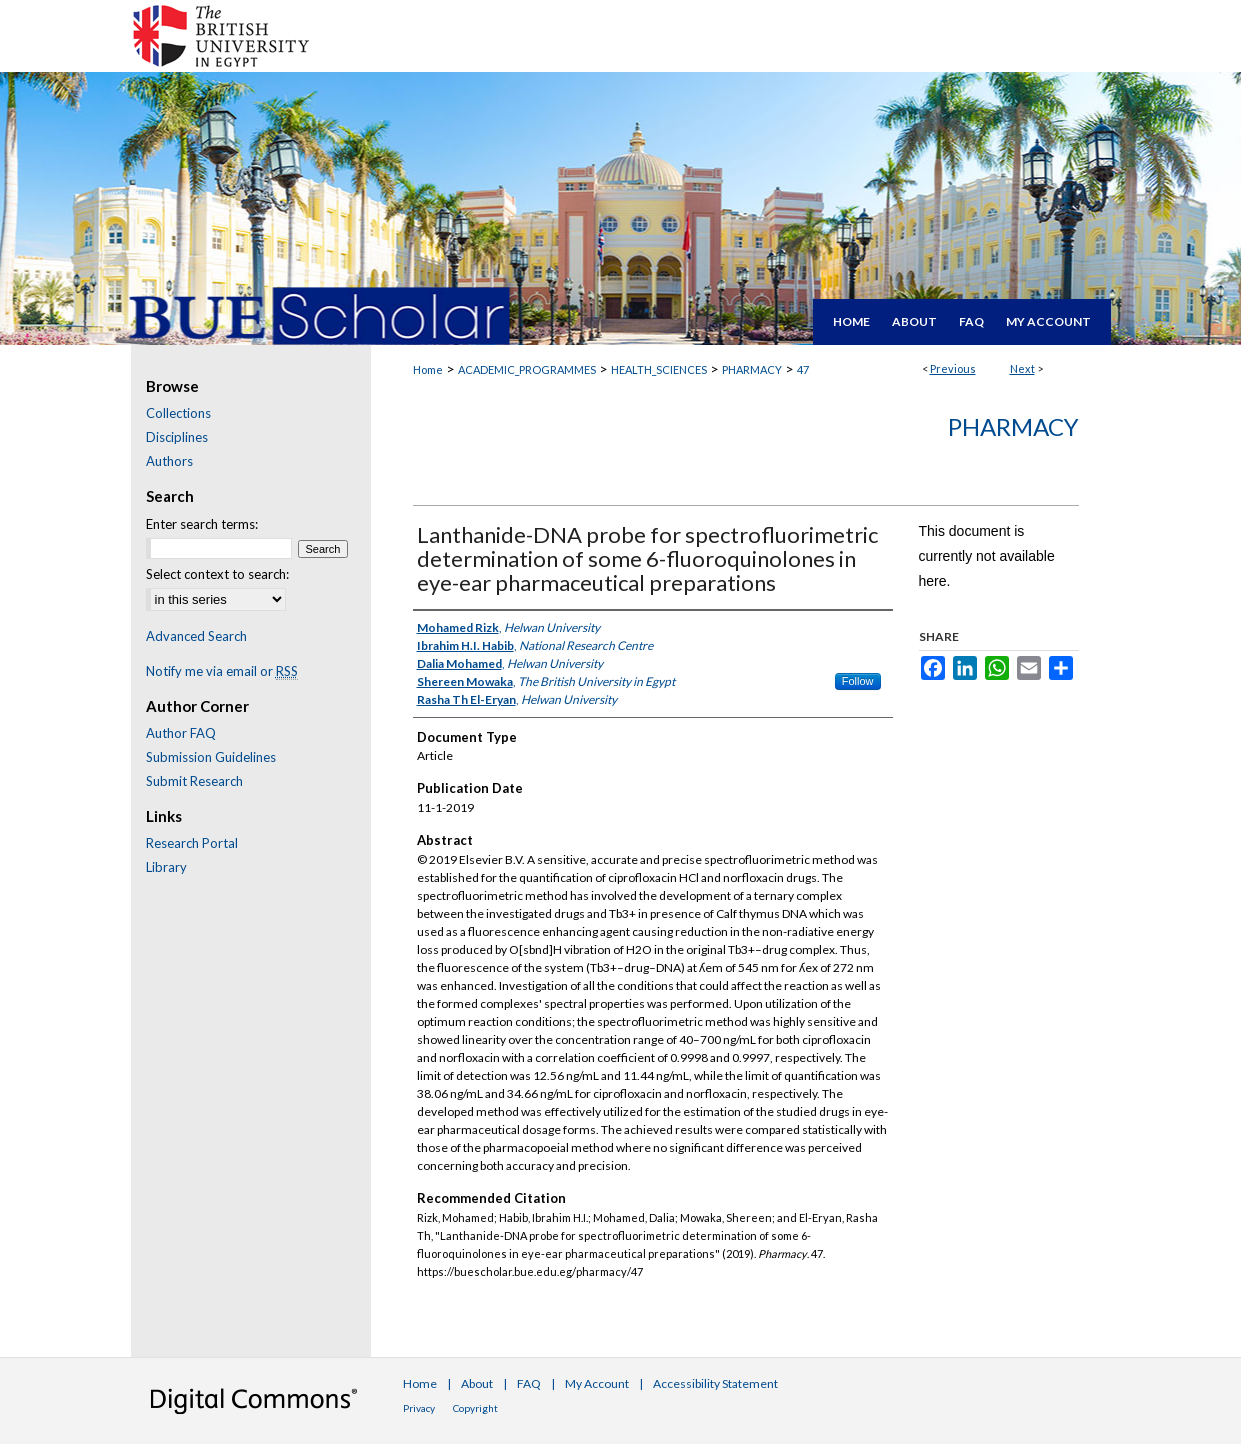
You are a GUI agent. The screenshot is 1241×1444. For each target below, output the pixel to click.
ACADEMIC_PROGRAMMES (527, 369)
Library (166, 867)
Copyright (475, 1408)
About (477, 1383)
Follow (858, 681)
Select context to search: (217, 574)
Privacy (419, 1408)
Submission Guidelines (211, 757)
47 (803, 369)
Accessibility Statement (715, 1383)
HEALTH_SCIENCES (659, 369)
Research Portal (192, 843)
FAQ (529, 1383)
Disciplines (177, 437)
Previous (953, 368)
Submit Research (194, 781)
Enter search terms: (202, 524)
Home (428, 369)
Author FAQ (181, 733)
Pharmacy (1013, 426)
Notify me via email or (222, 671)
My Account (597, 1383)
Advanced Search (196, 636)
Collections (178, 413)
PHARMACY (752, 369)
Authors (169, 461)
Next (1022, 368)
